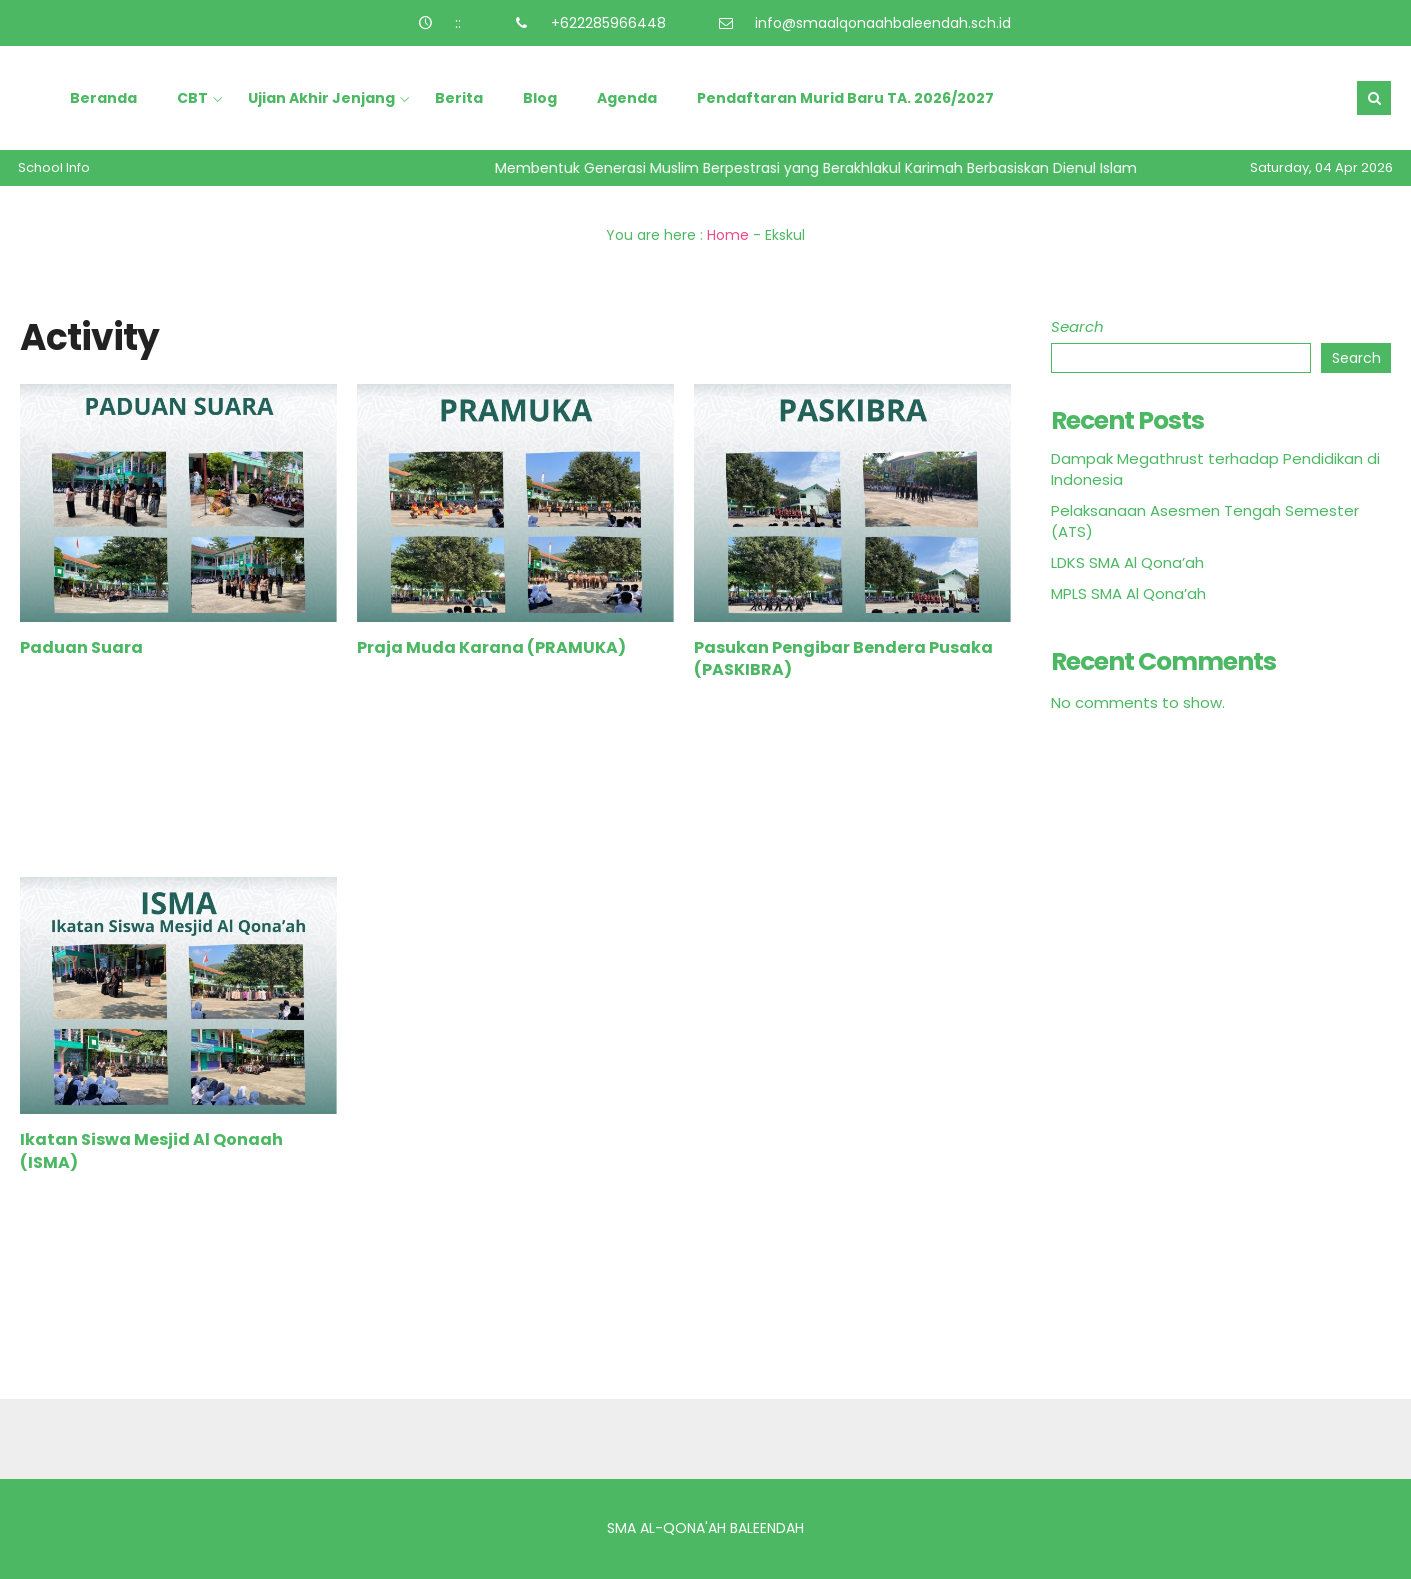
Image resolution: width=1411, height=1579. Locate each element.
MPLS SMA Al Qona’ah (1128, 593)
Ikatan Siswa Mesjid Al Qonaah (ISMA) (151, 1150)
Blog (540, 98)
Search (1077, 326)
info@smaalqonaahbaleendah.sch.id (883, 23)
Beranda (103, 98)
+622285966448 (608, 23)
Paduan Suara (81, 647)
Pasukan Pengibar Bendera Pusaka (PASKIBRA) (843, 658)
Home (728, 235)
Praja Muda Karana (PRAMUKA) (491, 647)
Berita (459, 98)
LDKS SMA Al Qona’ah (1127, 562)
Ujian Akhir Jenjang (321, 98)
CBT (192, 98)
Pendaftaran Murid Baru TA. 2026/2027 (845, 98)
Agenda (627, 98)
